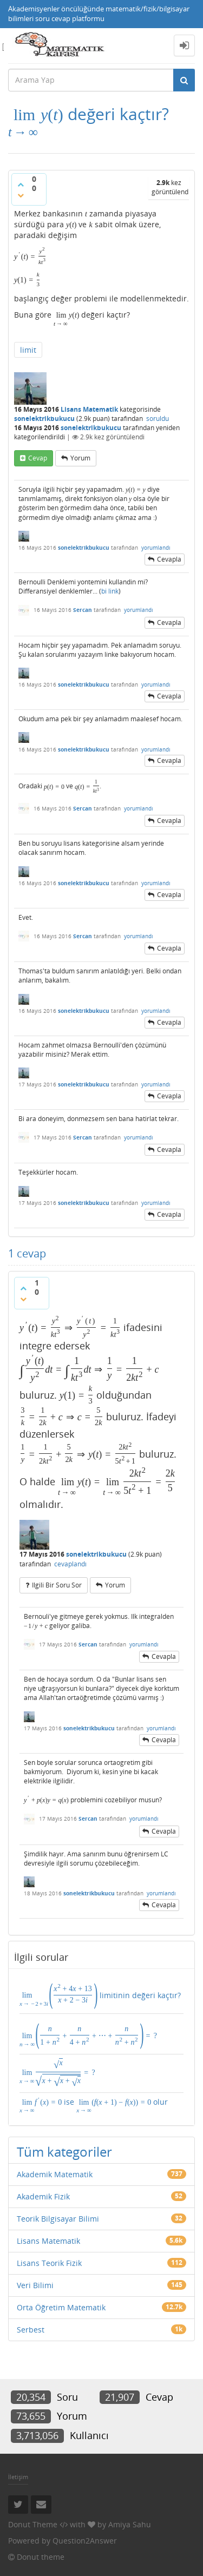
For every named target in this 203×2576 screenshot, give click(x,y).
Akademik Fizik (43, 2196)
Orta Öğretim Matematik (61, 2307)
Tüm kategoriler (64, 2151)
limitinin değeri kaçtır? (100, 1993)
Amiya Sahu (129, 2524)
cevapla (169, 559)
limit (28, 350)
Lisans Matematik (89, 409)
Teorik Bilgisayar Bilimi (58, 2218)
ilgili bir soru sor (57, 1585)
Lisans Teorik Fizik (49, 2263)
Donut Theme (32, 2524)
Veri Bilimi (35, 2285)
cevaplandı (70, 1564)
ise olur (93, 2104)
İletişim (18, 2477)
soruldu (157, 418)
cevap (37, 458)
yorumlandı (156, 547)
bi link (110, 591)
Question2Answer (85, 2540)
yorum (80, 458)
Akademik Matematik (55, 2174)
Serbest (30, 2329)
